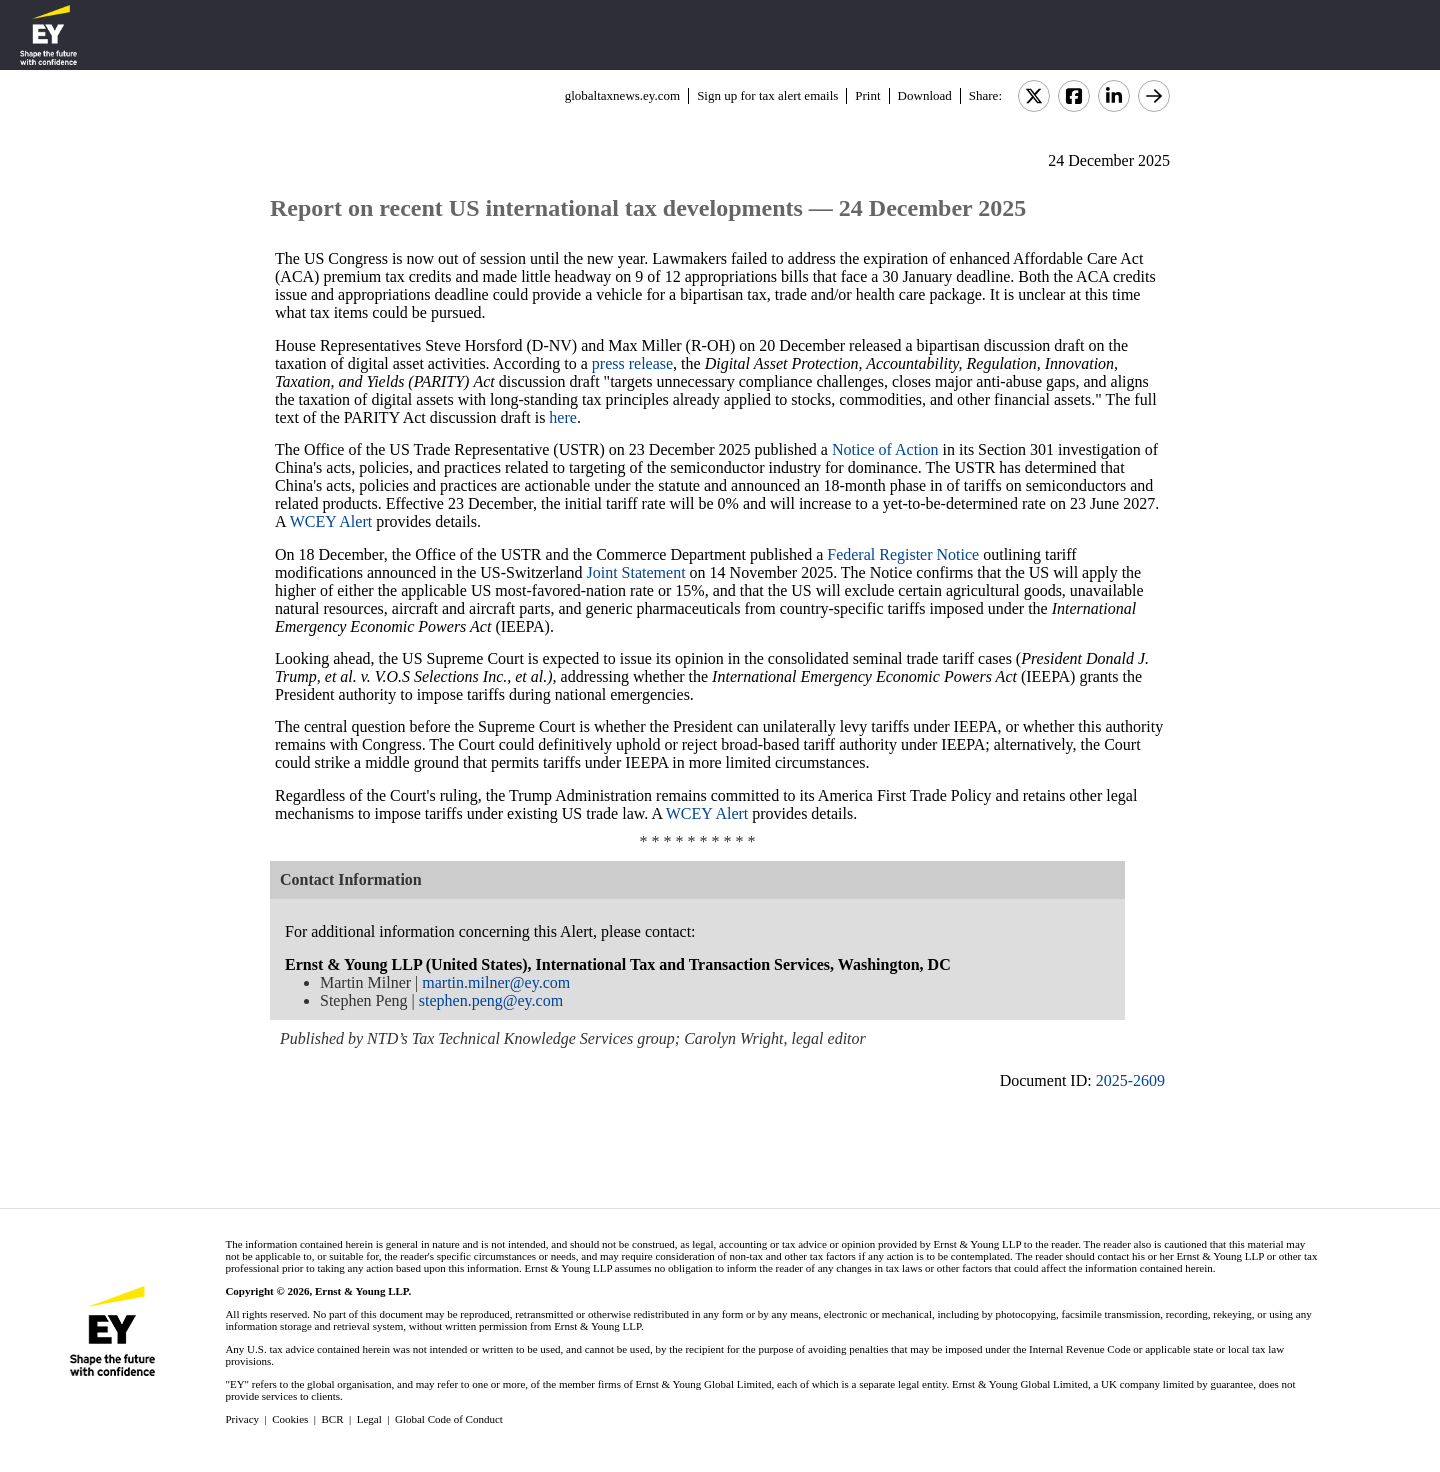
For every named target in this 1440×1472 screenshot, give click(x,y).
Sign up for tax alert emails (767, 95)
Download (925, 95)
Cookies (290, 1419)
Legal (369, 1419)
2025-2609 (1130, 1080)
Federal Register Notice (903, 554)
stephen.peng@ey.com (491, 1000)
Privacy (242, 1419)
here (563, 417)
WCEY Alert (331, 521)
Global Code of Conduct (449, 1419)
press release (632, 363)
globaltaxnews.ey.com (622, 95)
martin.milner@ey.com (496, 982)
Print (867, 95)
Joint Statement (635, 572)
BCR (333, 1419)
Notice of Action (885, 449)
